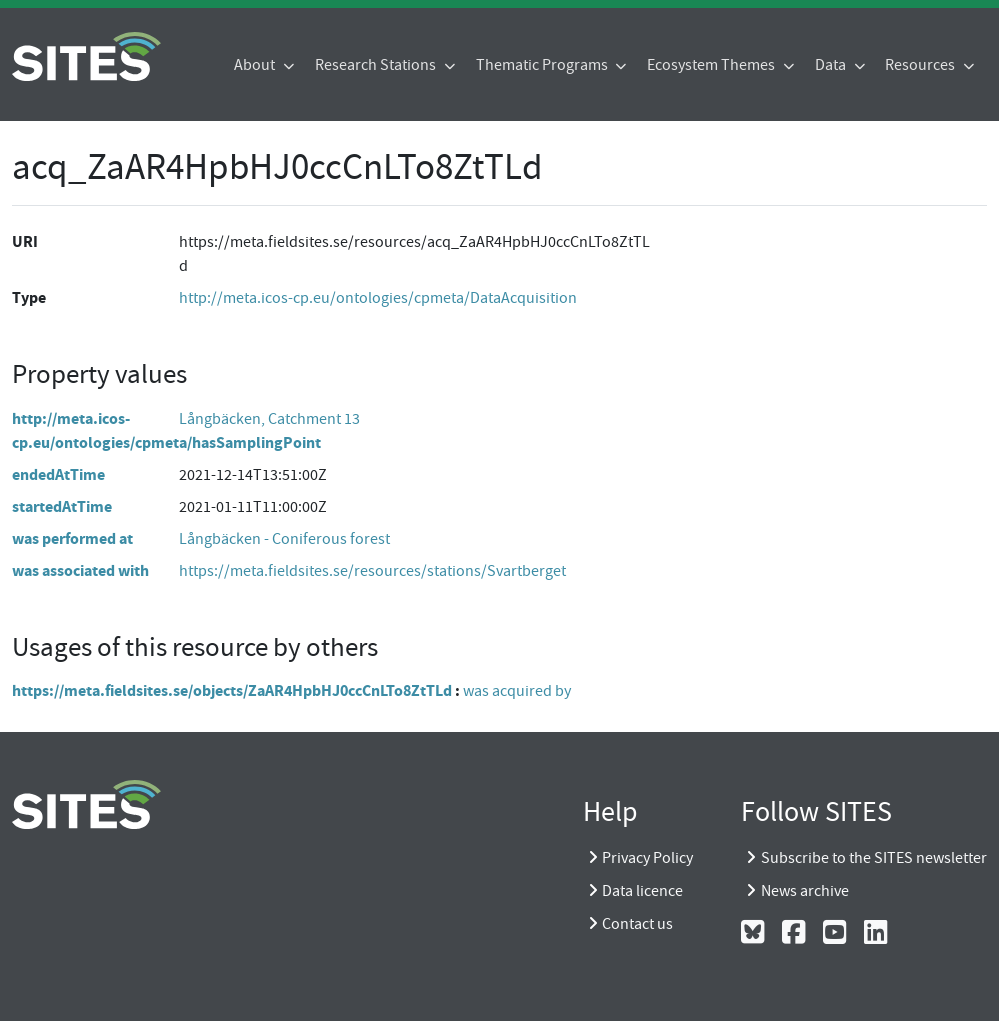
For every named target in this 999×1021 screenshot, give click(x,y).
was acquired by (517, 691)
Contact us (637, 924)
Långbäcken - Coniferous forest (284, 539)
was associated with (80, 570)
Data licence (642, 891)
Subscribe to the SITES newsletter (874, 858)
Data (832, 65)
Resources (921, 65)
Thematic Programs (543, 65)
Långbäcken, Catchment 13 (269, 419)
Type (29, 297)
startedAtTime (62, 506)
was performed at (72, 538)
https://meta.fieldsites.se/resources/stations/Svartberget (372, 571)
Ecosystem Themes (712, 65)
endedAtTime (58, 474)
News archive (805, 891)
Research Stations (377, 65)
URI (25, 241)
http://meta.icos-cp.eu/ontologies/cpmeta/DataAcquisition (378, 298)
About (256, 65)
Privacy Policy (647, 858)
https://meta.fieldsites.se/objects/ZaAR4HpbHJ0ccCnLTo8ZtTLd (232, 690)
